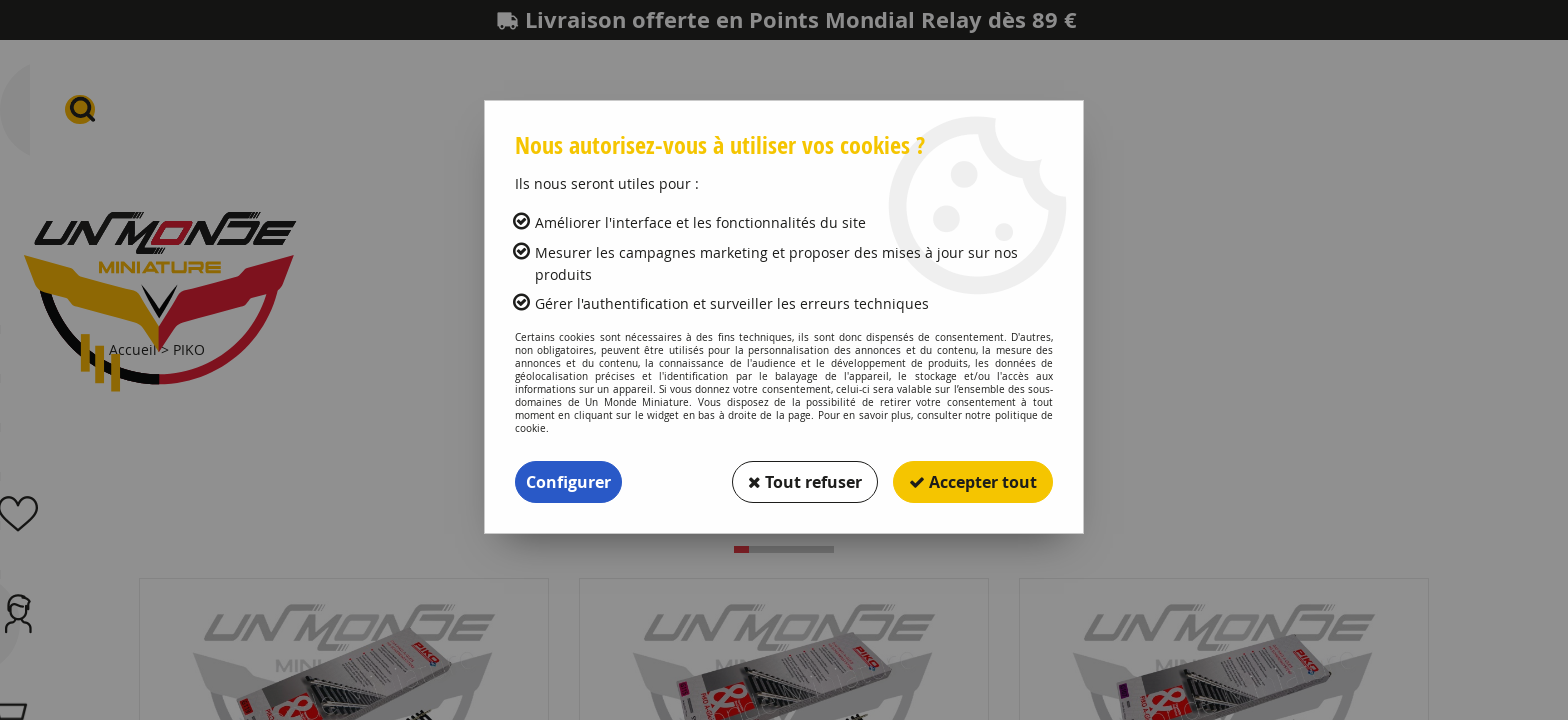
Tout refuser (805, 482)
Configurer (568, 482)
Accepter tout (973, 482)
